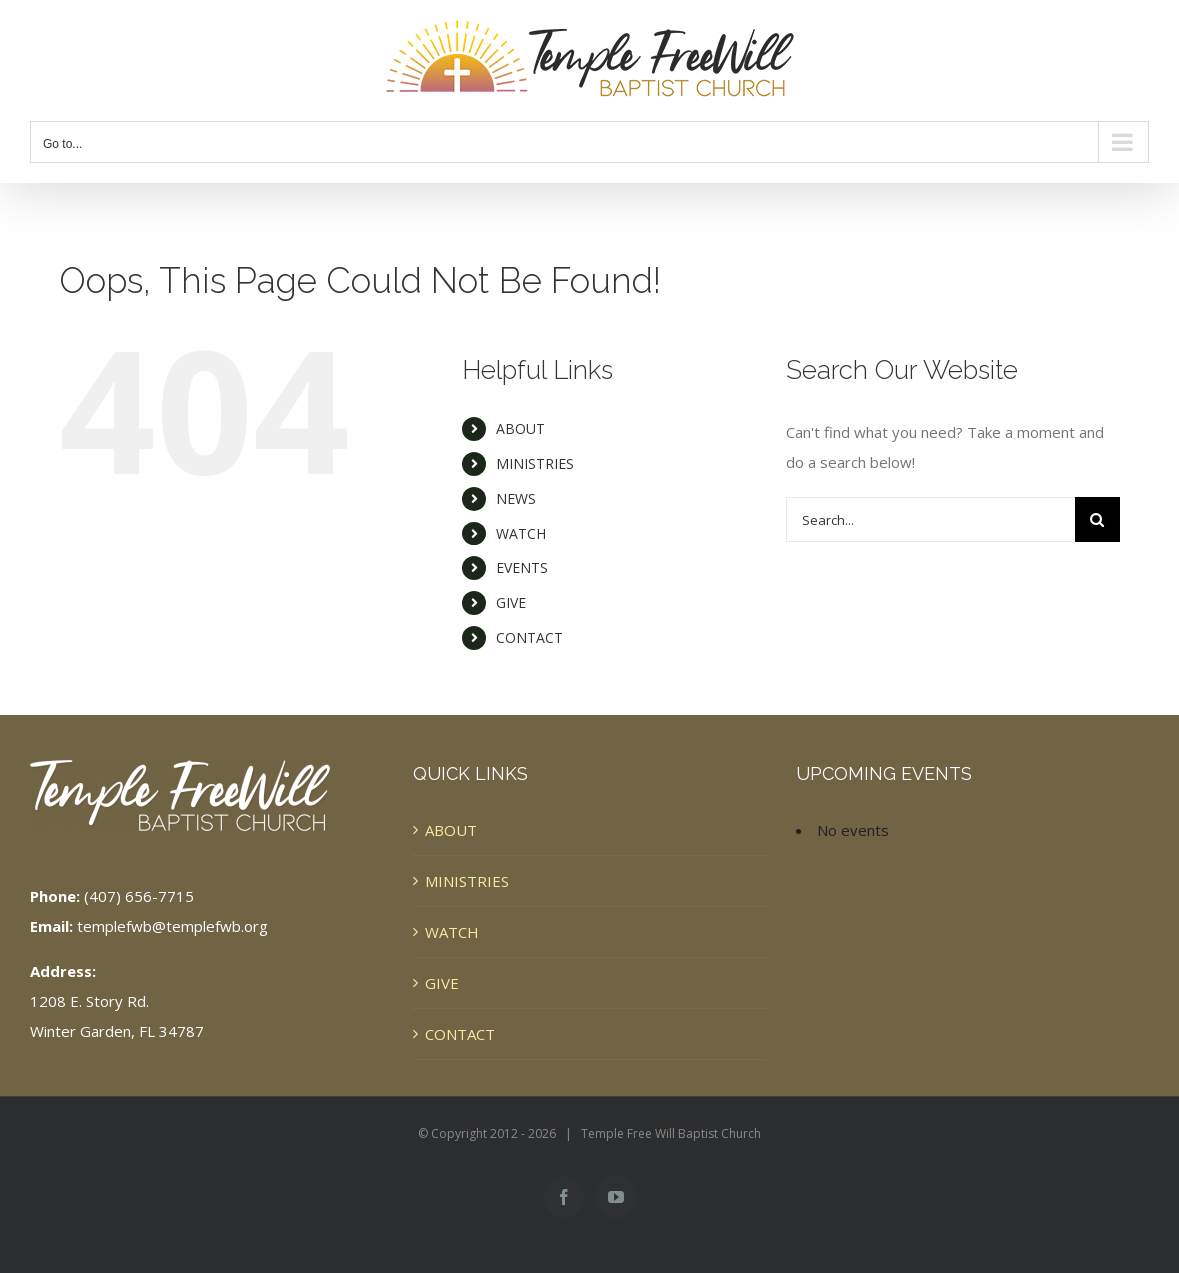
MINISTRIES (535, 463)
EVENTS (522, 567)
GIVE (511, 602)
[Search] (1097, 519)
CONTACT (529, 637)
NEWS (516, 498)
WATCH (521, 533)
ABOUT (520, 428)
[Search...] (930, 519)
